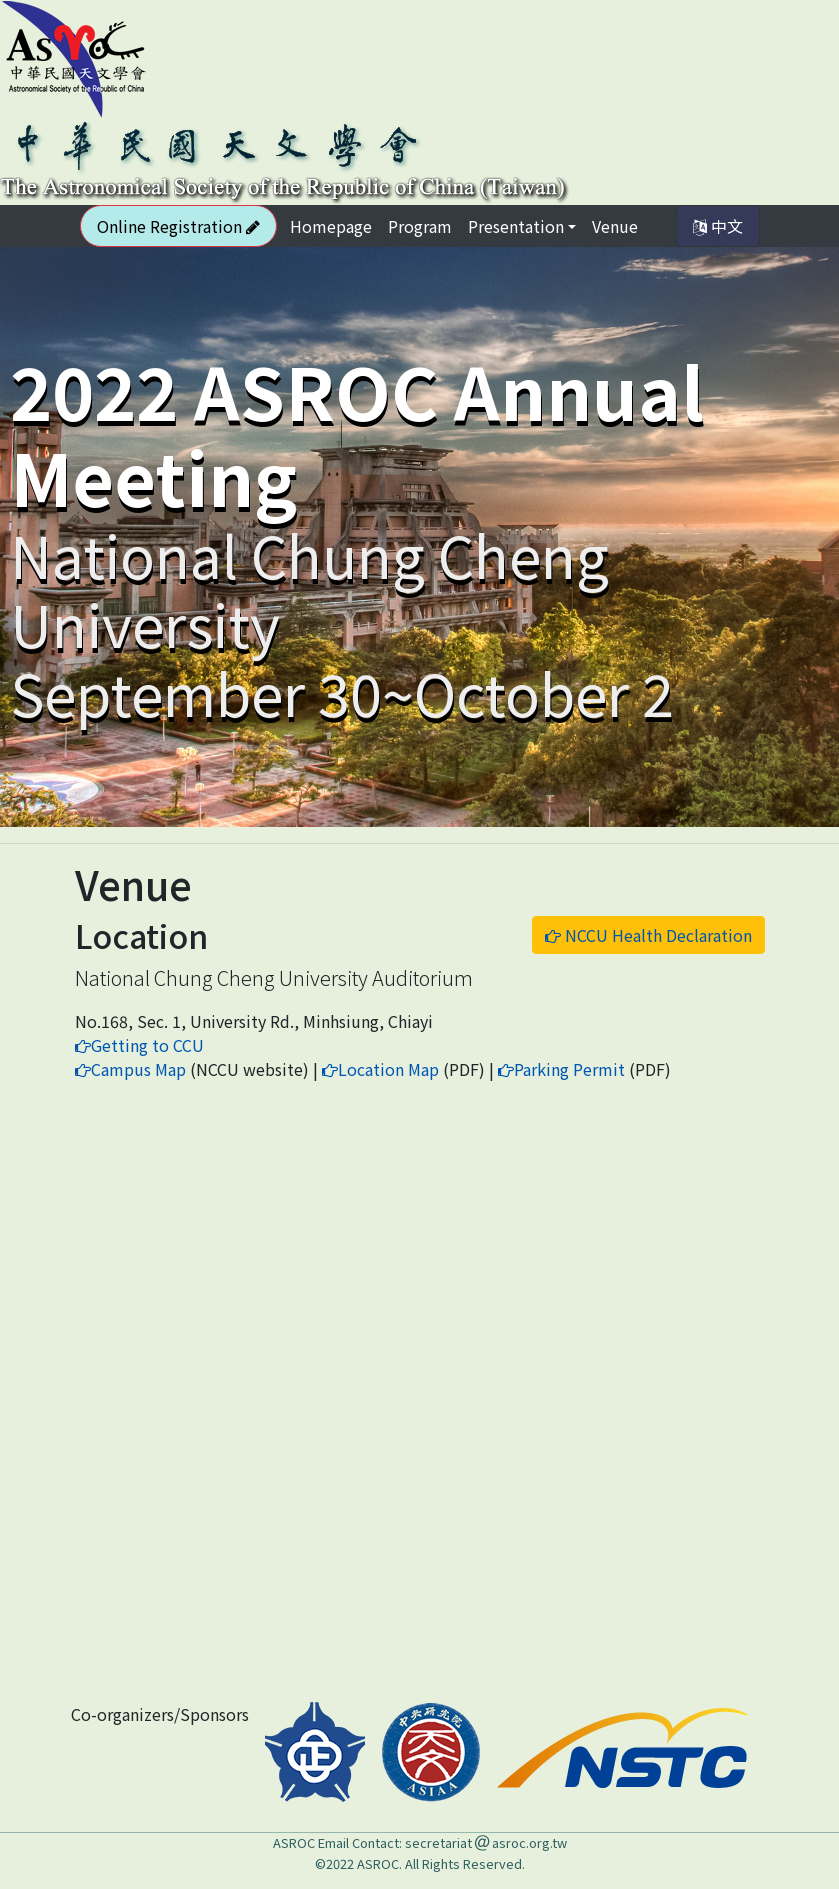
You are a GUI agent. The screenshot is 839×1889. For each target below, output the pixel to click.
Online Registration (178, 226)
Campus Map (130, 1069)
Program (420, 226)
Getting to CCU (139, 1045)
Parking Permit (561, 1069)
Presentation (516, 226)
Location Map (380, 1069)
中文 (718, 226)
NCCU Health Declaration (648, 935)
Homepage (335, 225)
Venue (615, 226)
